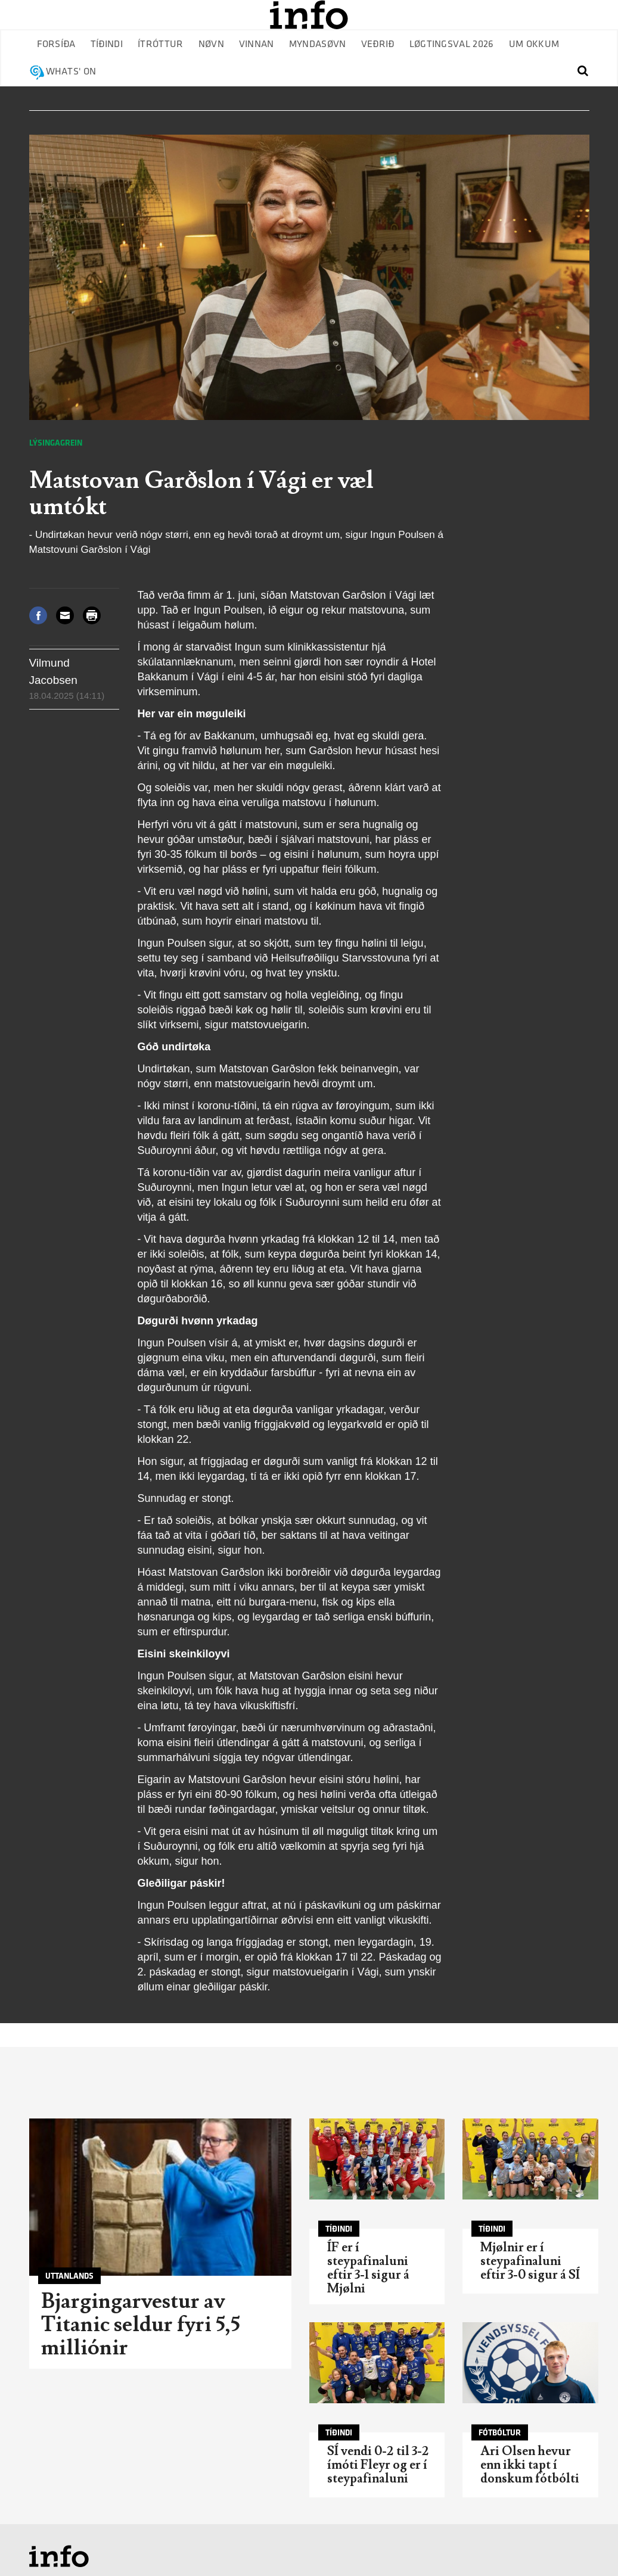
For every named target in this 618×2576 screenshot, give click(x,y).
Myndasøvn (317, 44)
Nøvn (211, 44)
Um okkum (534, 44)
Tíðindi (107, 44)
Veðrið (378, 44)
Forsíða (56, 44)
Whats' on (71, 71)
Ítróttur (161, 44)
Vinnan (256, 44)
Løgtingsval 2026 (451, 44)
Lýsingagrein (55, 443)
